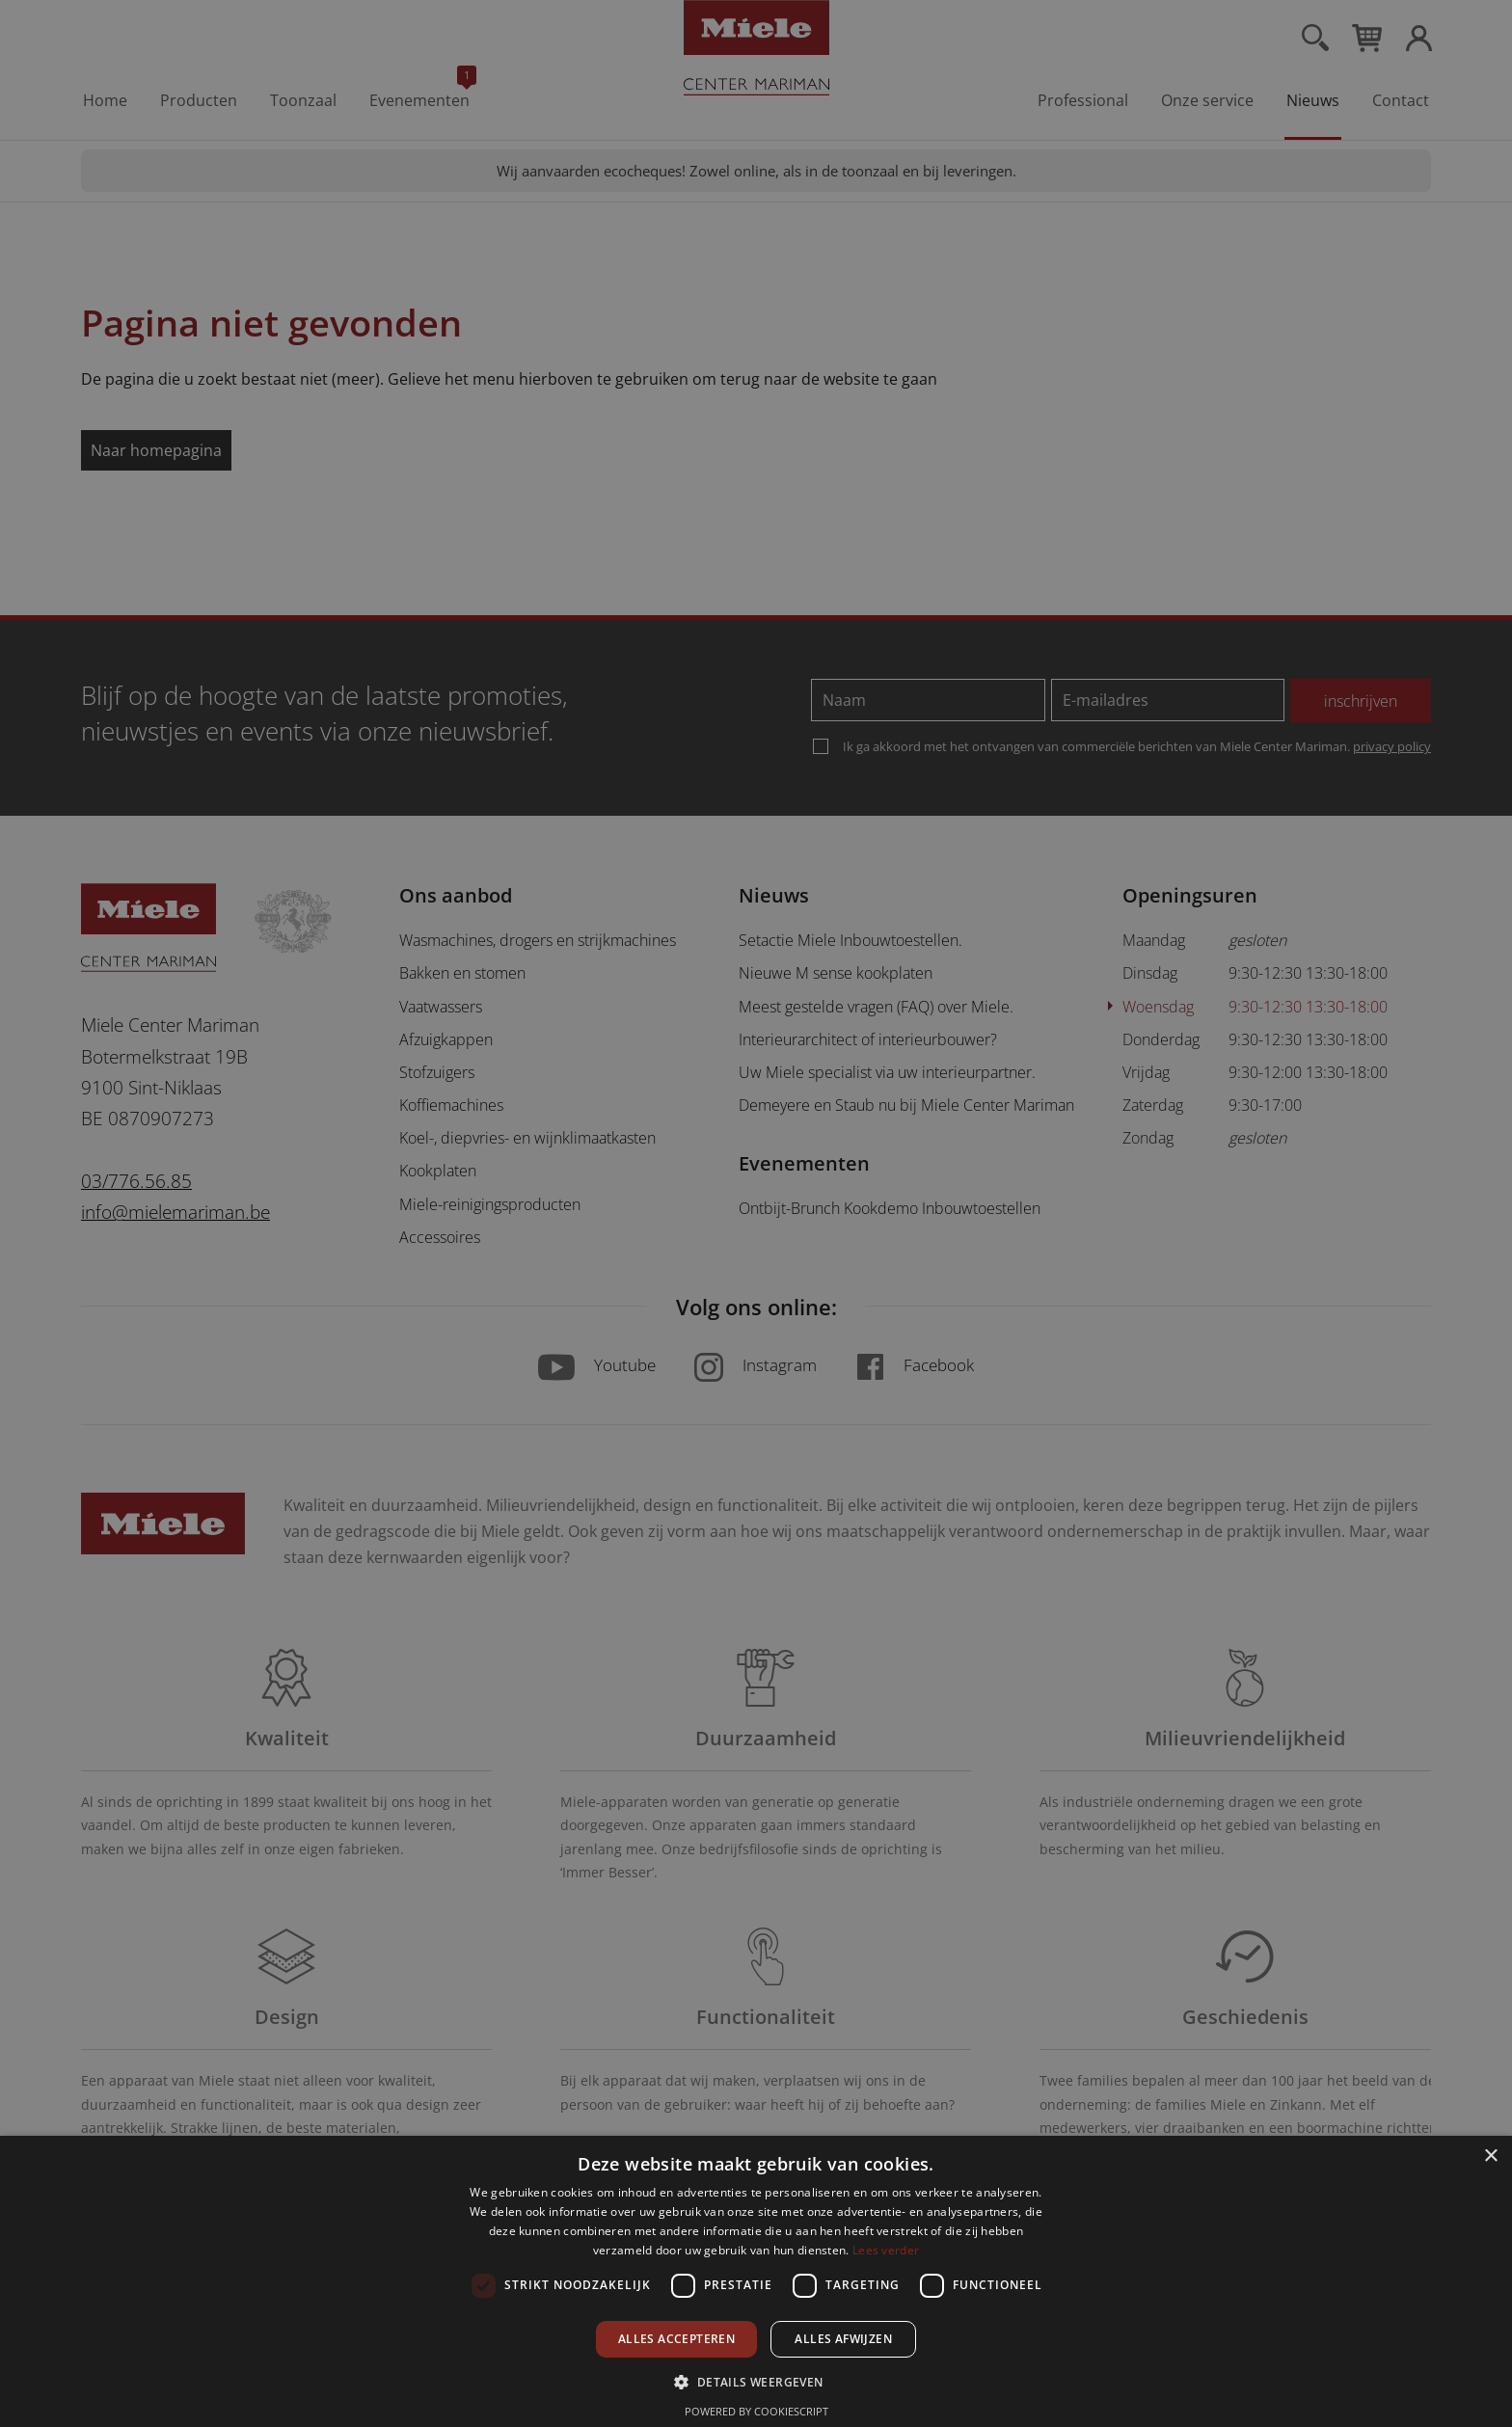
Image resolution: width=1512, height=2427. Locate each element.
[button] (755, 2381)
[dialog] (756, 1213)
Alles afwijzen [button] (843, 2339)
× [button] (1490, 2156)
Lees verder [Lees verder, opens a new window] (885, 2250)
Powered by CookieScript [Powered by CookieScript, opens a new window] (756, 2411)
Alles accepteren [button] (676, 2339)
